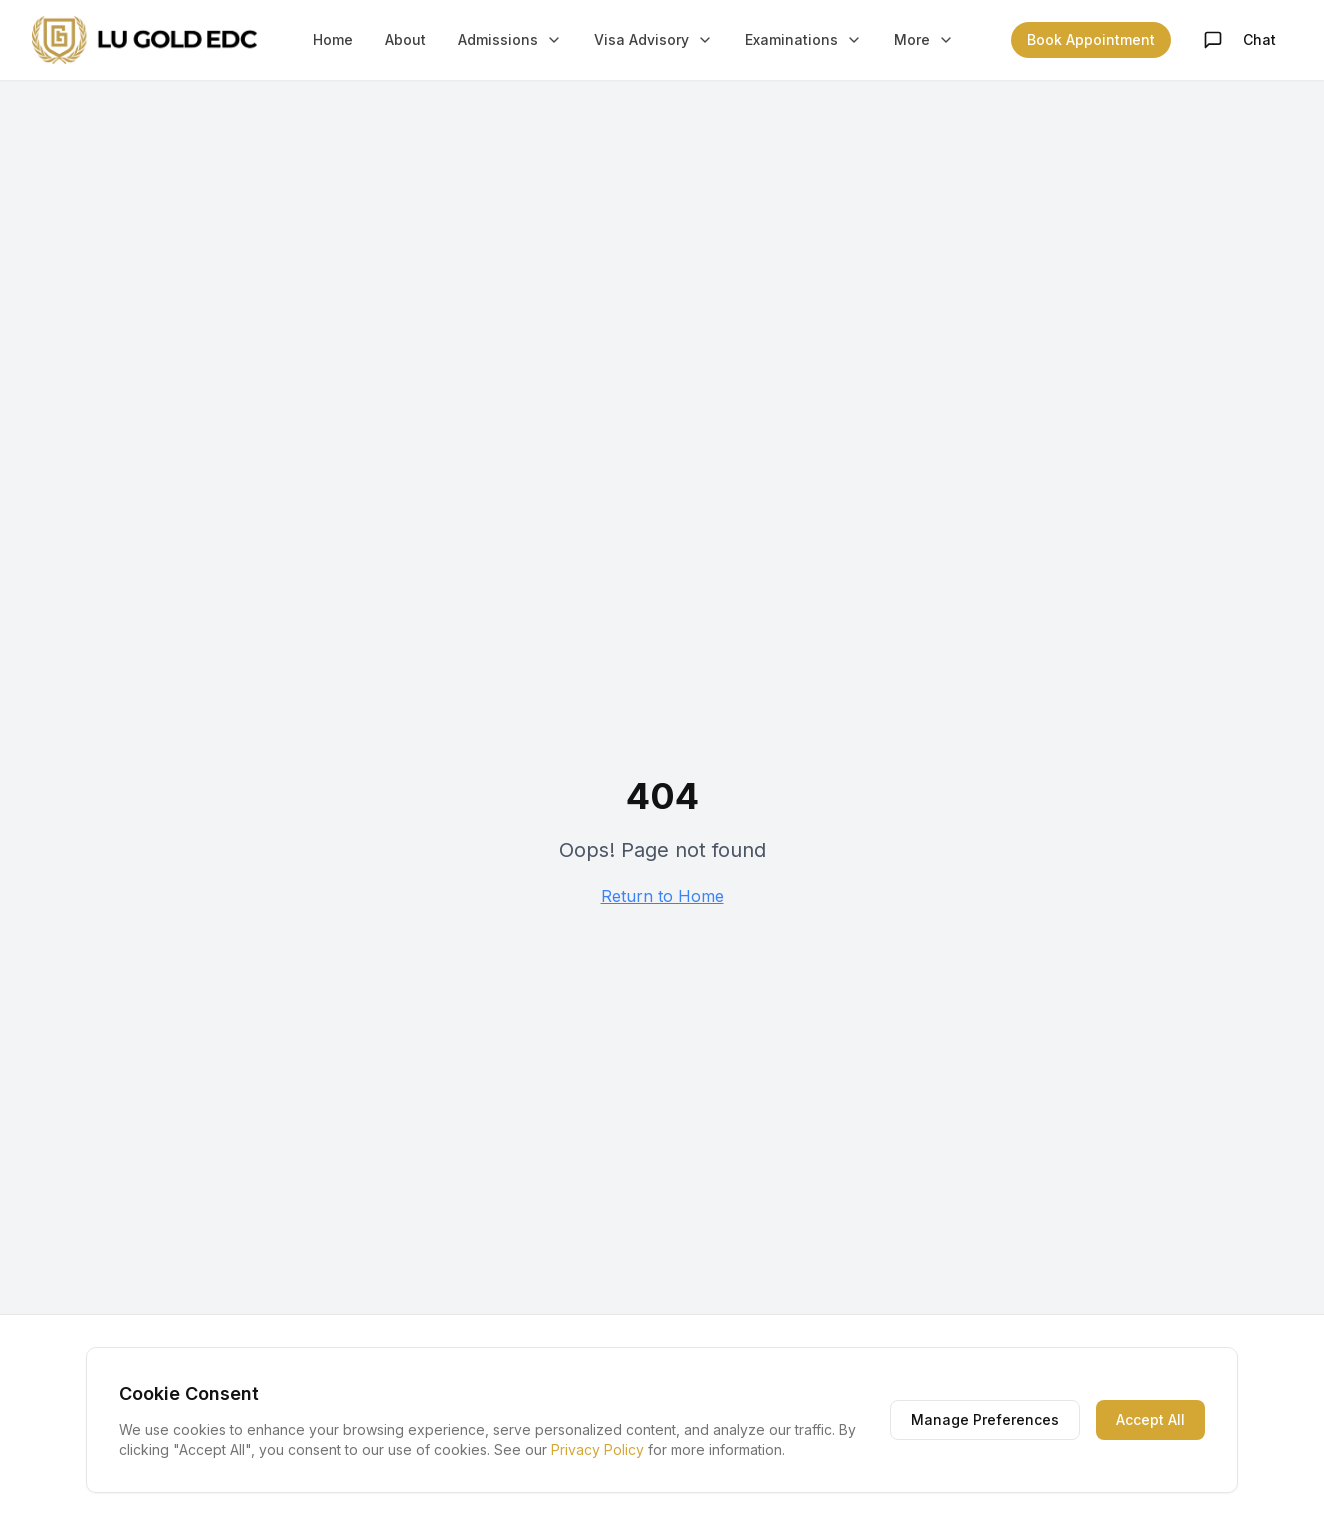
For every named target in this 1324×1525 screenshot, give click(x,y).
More (924, 39)
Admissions (510, 39)
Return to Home (662, 896)
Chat (1239, 40)
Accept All (1150, 1419)
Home (333, 39)
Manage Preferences (985, 1419)
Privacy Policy (597, 1449)
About (405, 39)
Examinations (803, 39)
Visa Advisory (653, 39)
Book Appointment (1091, 39)
